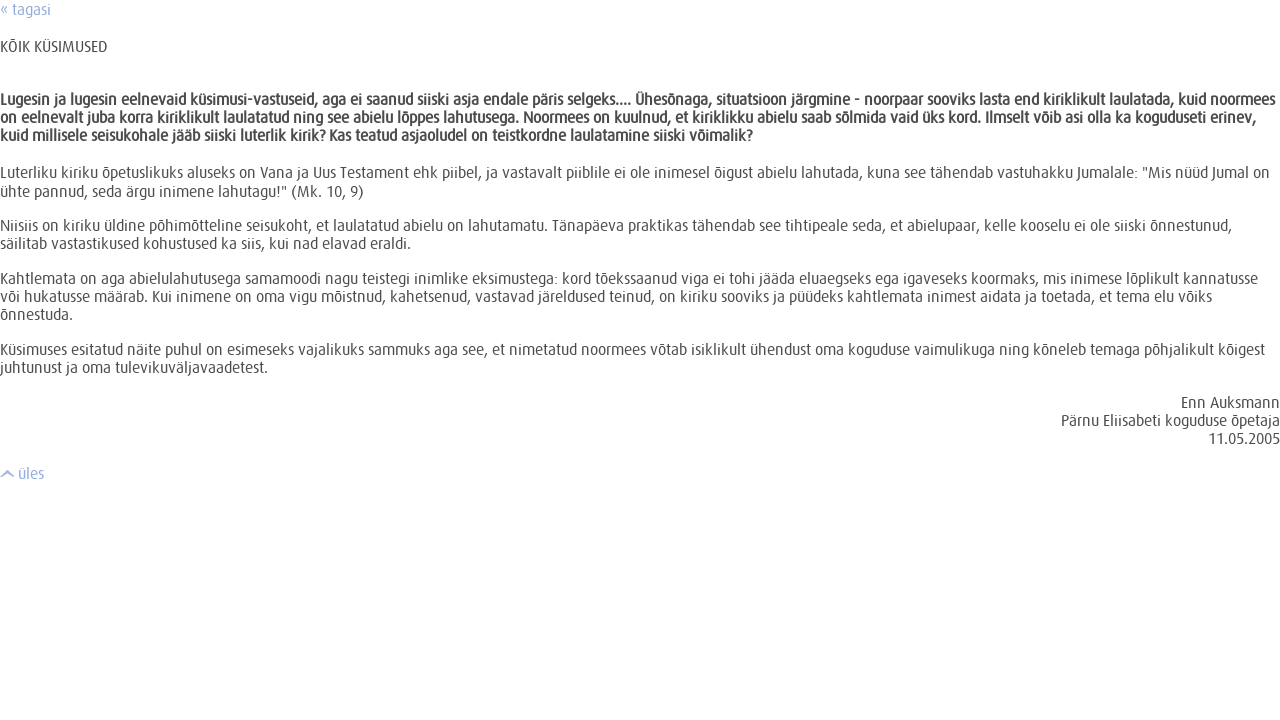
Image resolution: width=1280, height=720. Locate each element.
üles (22, 473)
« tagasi (25, 9)
